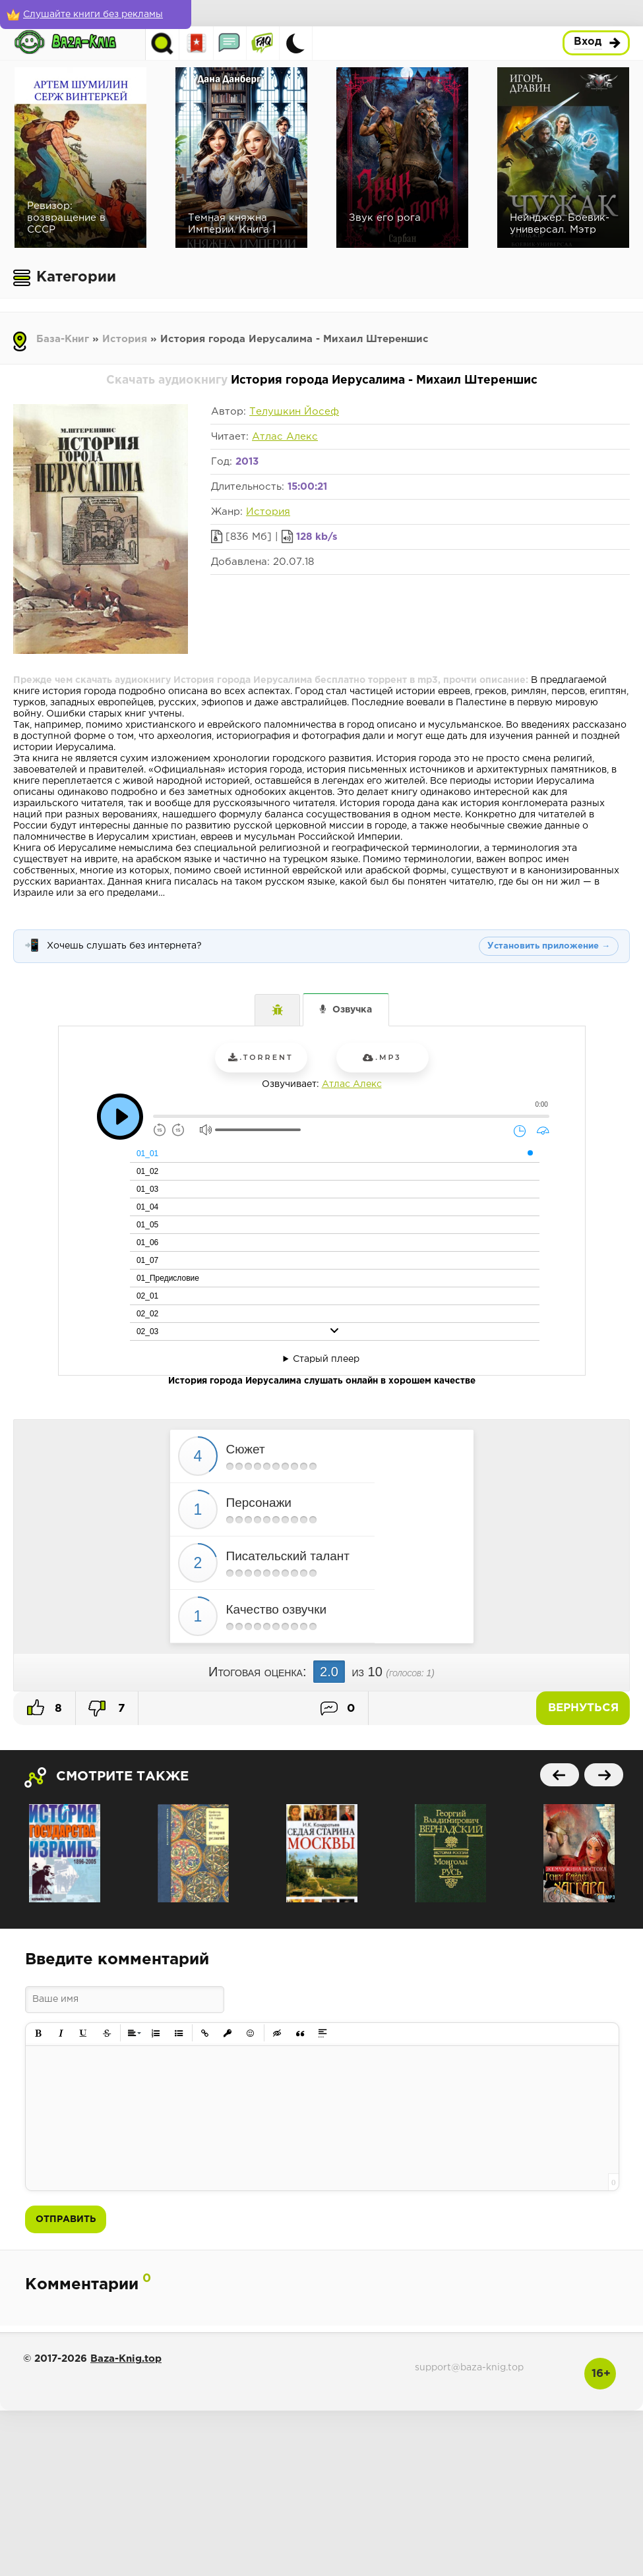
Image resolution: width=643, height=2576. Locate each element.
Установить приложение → (548, 946)
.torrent (260, 1057)
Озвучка (352, 1010)
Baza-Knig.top (126, 2359)
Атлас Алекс (285, 436)
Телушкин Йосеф (294, 411)
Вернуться (583, 1708)
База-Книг (62, 339)
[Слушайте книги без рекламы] (95, 14)
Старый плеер (326, 1359)
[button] (38, 2033)
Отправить (66, 2219)
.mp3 (382, 1057)
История (124, 339)
